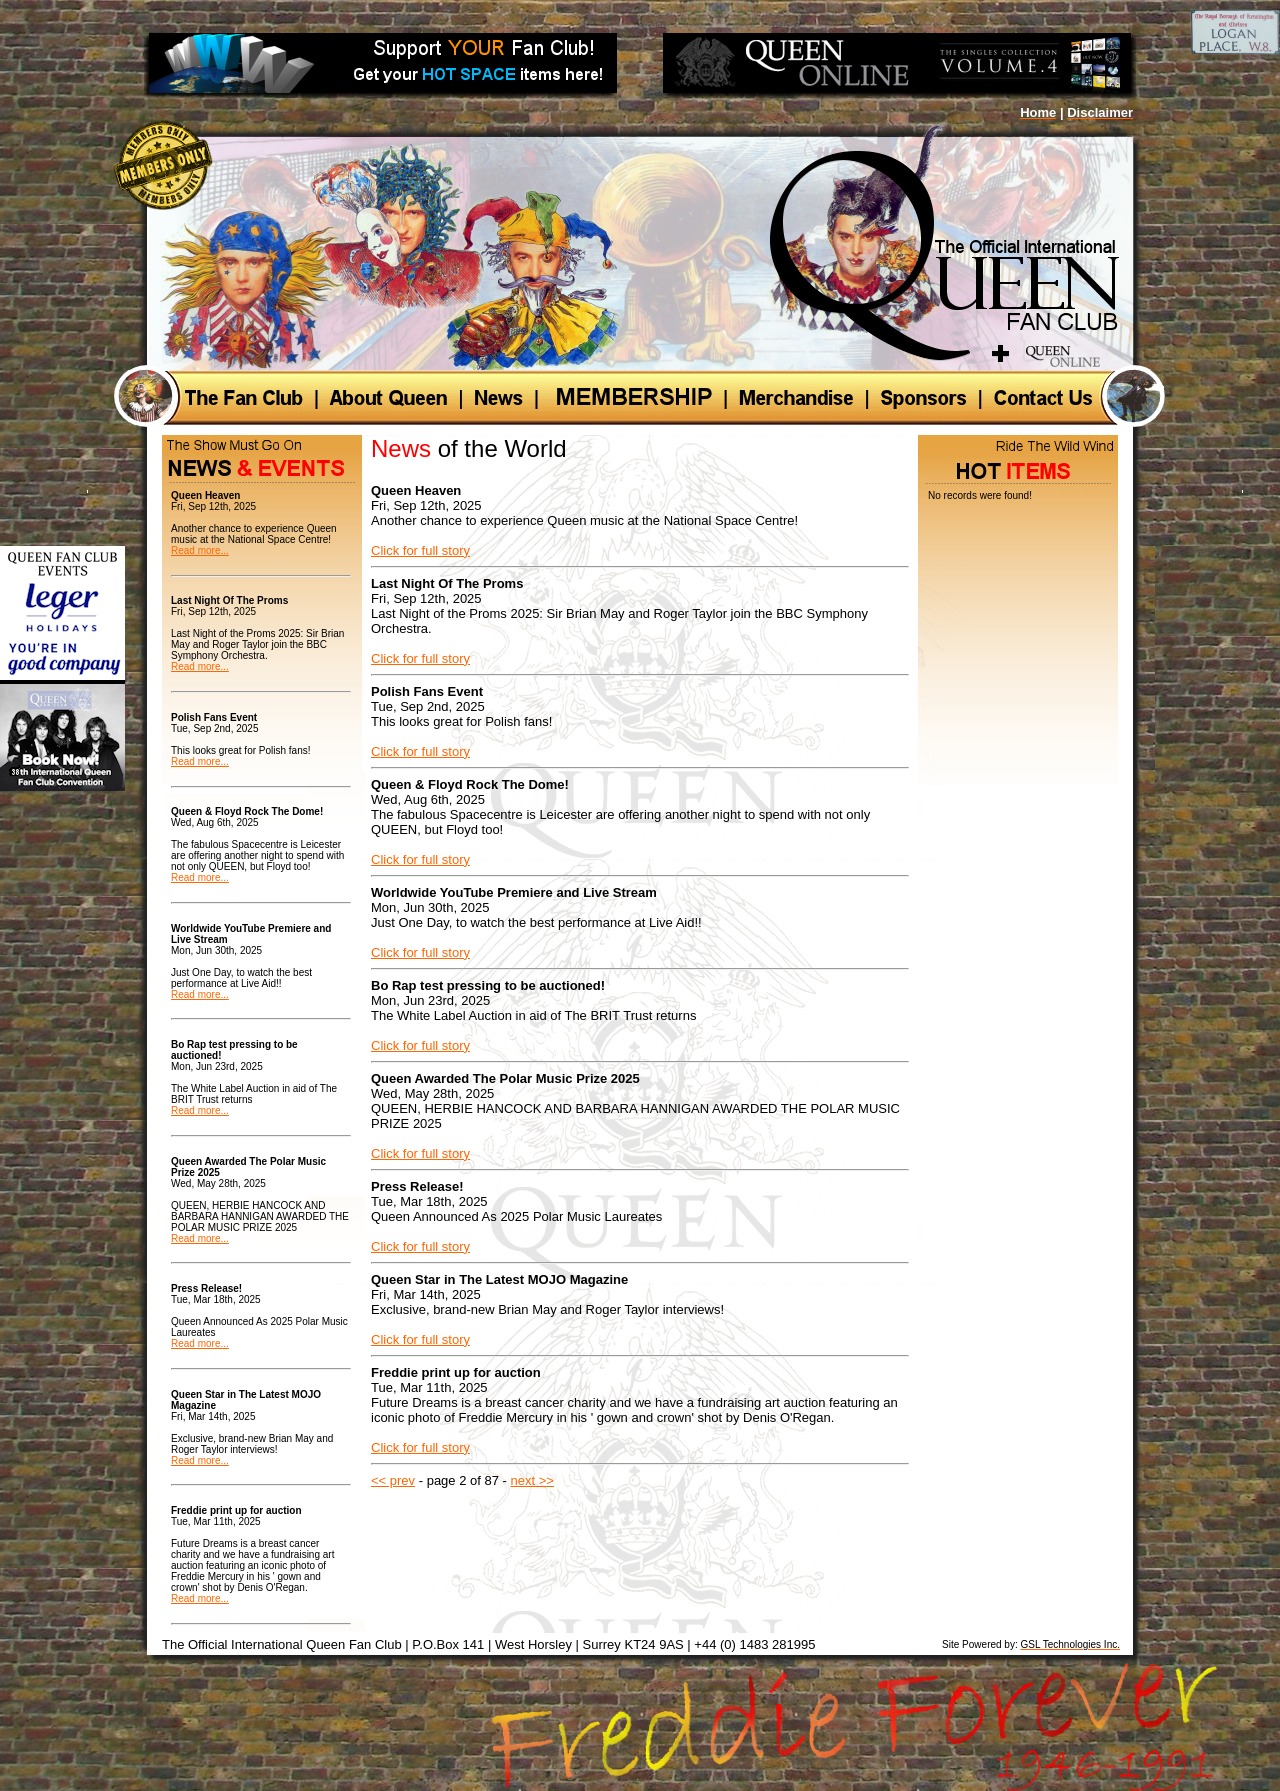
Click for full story (420, 550)
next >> (532, 1480)
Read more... (200, 550)
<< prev (393, 1480)
